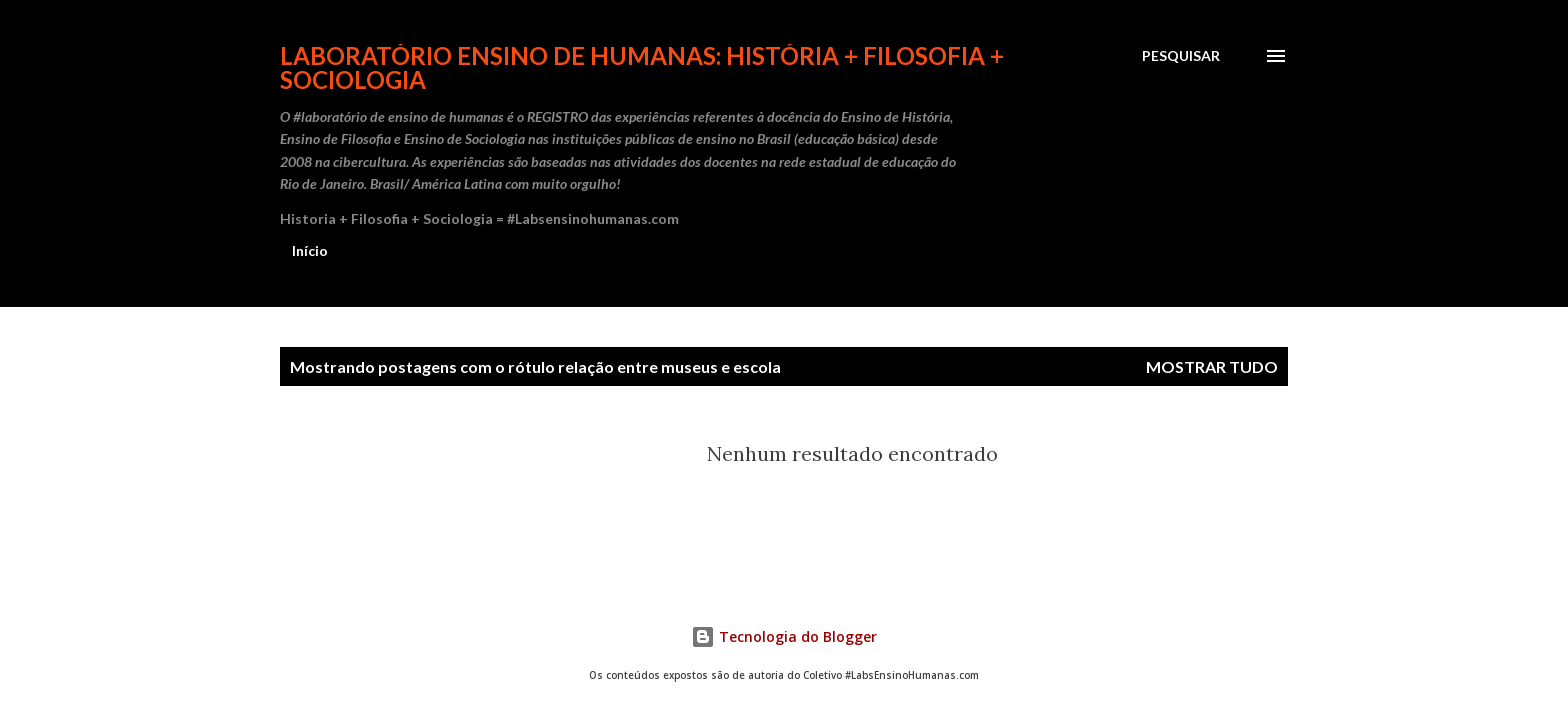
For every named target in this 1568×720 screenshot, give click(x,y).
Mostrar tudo (1212, 366)
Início (310, 250)
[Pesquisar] (1181, 56)
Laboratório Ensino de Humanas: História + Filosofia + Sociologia (642, 67)
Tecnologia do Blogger (784, 636)
